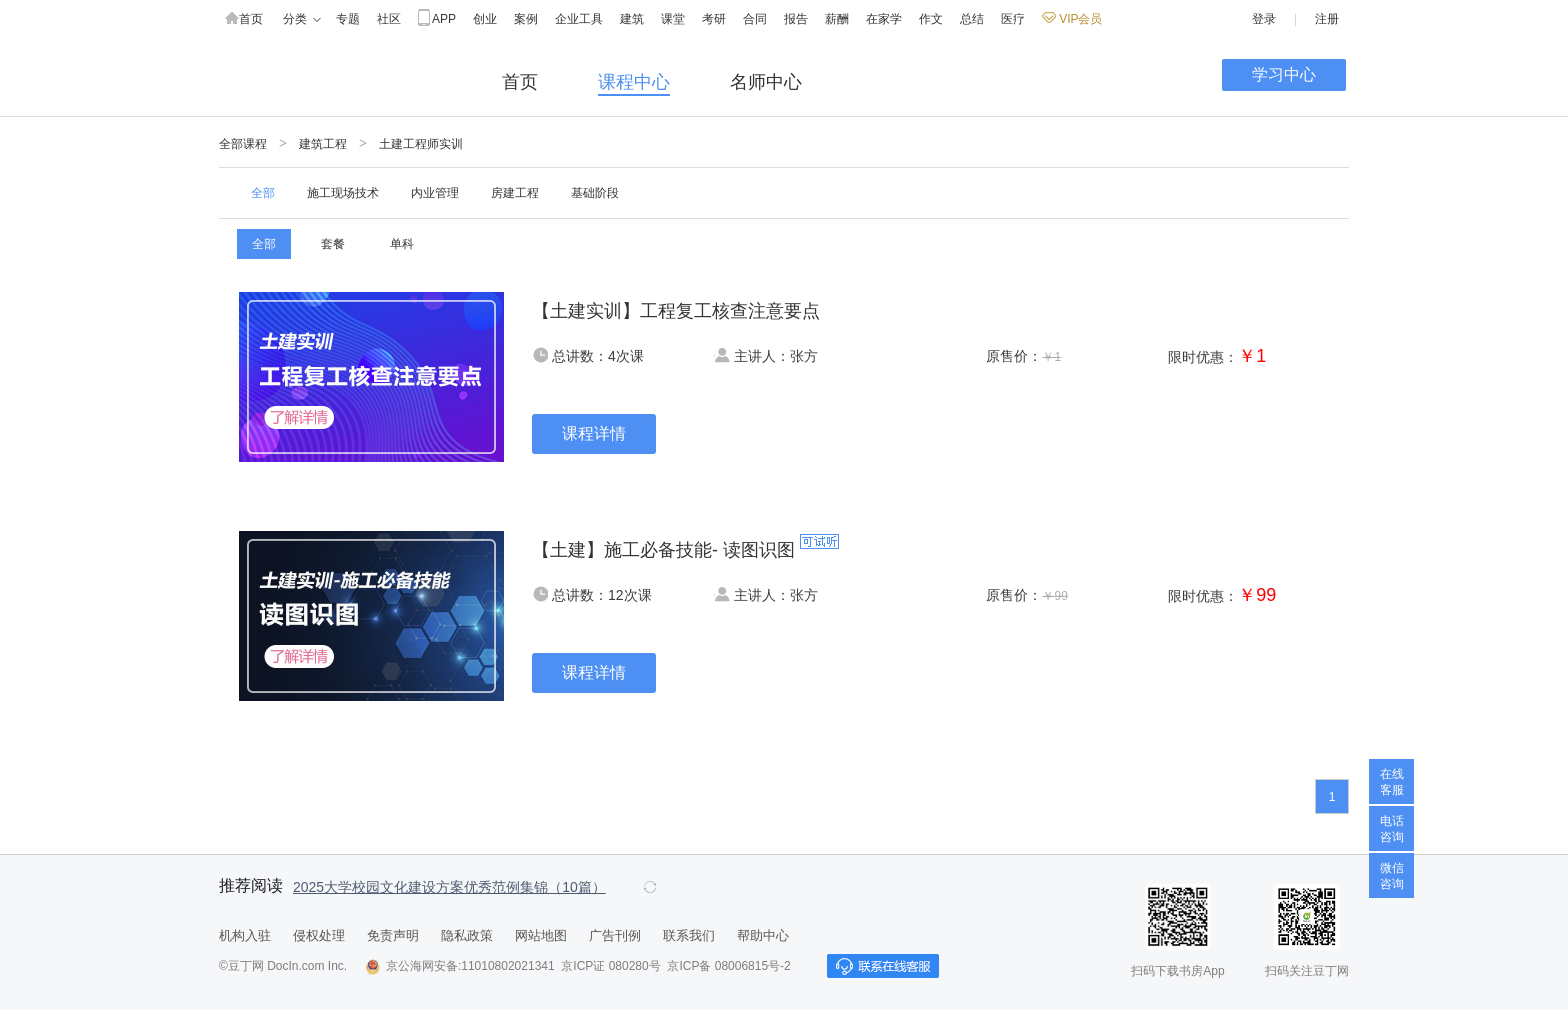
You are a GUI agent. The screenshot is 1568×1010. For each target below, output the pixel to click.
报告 (796, 19)
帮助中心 (763, 935)
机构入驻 (245, 935)
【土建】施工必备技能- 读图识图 (663, 550)
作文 (931, 19)
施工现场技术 (343, 193)
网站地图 (541, 935)
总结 (972, 19)
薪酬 (837, 19)
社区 (389, 19)
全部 (263, 193)
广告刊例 (615, 935)
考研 (714, 19)
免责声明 (393, 935)
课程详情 (594, 433)
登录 (1264, 19)
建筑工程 (323, 144)
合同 (755, 19)
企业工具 (579, 19)
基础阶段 (595, 193)
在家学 (884, 19)
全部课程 (243, 144)
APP (437, 19)
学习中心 (1284, 74)
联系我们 (689, 935)
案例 (526, 19)
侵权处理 (319, 935)
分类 (302, 19)
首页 (244, 19)
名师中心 (766, 82)
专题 (348, 19)
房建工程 (515, 193)
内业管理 (435, 193)
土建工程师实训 (421, 144)
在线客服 (1392, 782)
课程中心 (634, 82)
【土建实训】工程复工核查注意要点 (676, 311)
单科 (402, 244)
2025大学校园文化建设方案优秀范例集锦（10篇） (449, 887)
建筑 (632, 19)
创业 (485, 19)
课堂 (673, 19)
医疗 (1013, 19)
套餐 (333, 244)
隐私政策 (467, 935)
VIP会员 (1072, 19)
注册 (1327, 19)
